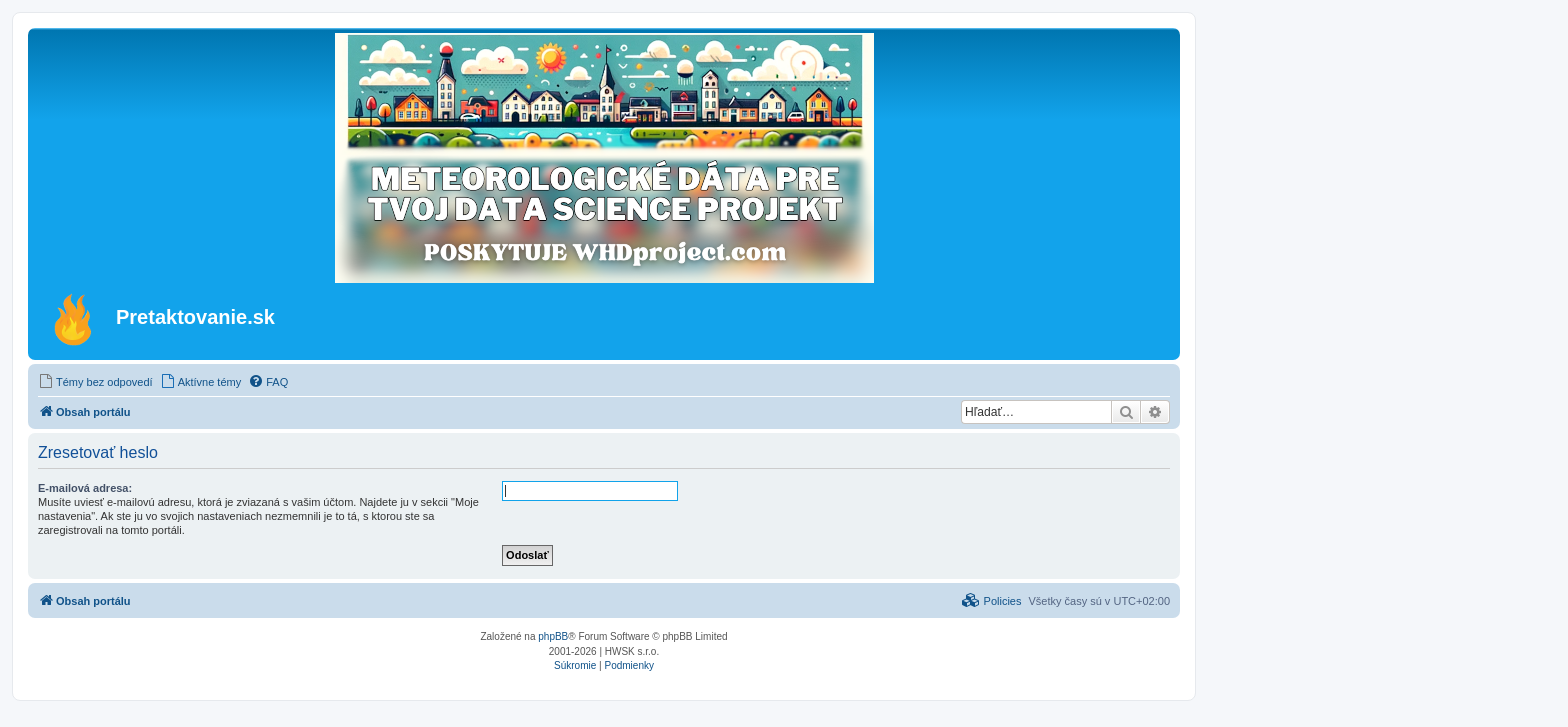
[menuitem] (95, 382)
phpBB (553, 636)
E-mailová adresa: (85, 488)
